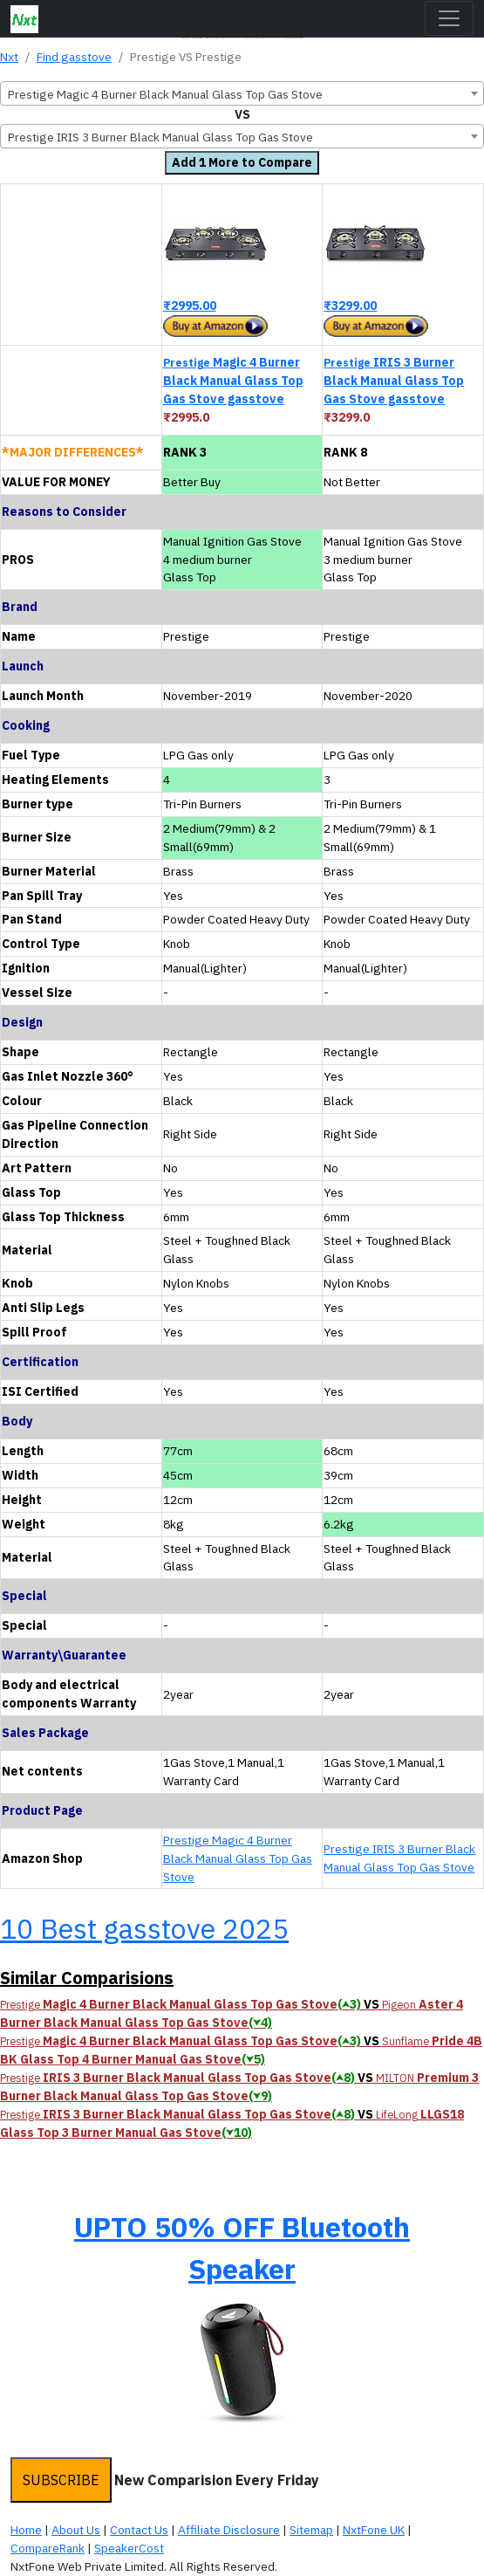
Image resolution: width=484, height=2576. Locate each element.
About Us (75, 2530)
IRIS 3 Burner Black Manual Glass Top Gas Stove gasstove (394, 380)
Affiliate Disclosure (229, 2530)
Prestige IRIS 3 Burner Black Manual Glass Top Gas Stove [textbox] (160, 137)
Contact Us (139, 2530)
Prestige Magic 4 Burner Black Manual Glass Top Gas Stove (237, 1858)
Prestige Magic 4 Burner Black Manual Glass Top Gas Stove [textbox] (165, 94)
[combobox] (242, 93)
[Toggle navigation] (449, 18)
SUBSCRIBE (61, 2480)
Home (26, 2530)
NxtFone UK (374, 2530)
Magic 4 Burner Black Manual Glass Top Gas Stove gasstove (233, 380)
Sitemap (311, 2530)
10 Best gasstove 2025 (144, 1928)
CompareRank (47, 2548)
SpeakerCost (129, 2548)
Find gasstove (74, 57)
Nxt (9, 57)
